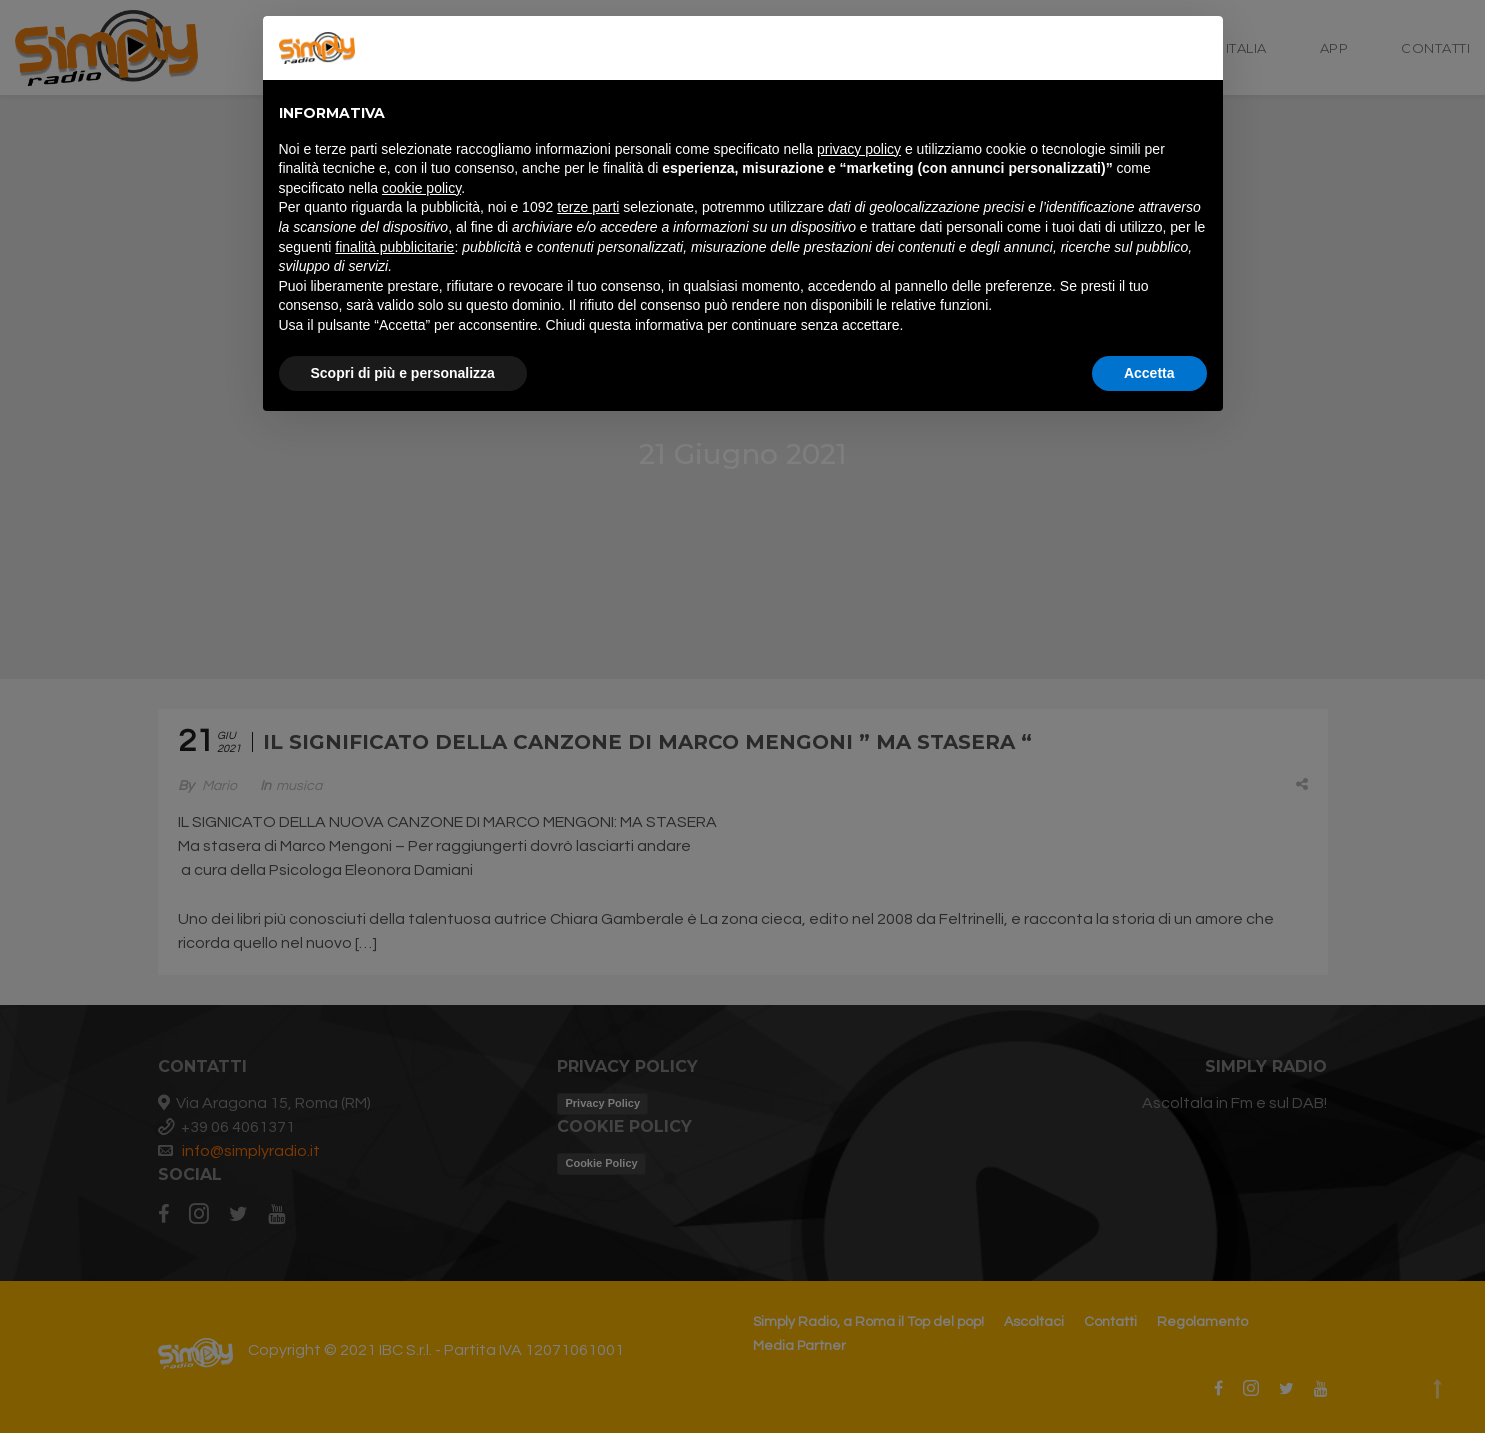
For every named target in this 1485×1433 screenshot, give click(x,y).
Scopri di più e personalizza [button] (403, 373)
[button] (1197, 48)
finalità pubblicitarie (394, 247)
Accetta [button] (1149, 373)
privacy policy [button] (859, 149)
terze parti (588, 207)
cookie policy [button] (421, 188)
